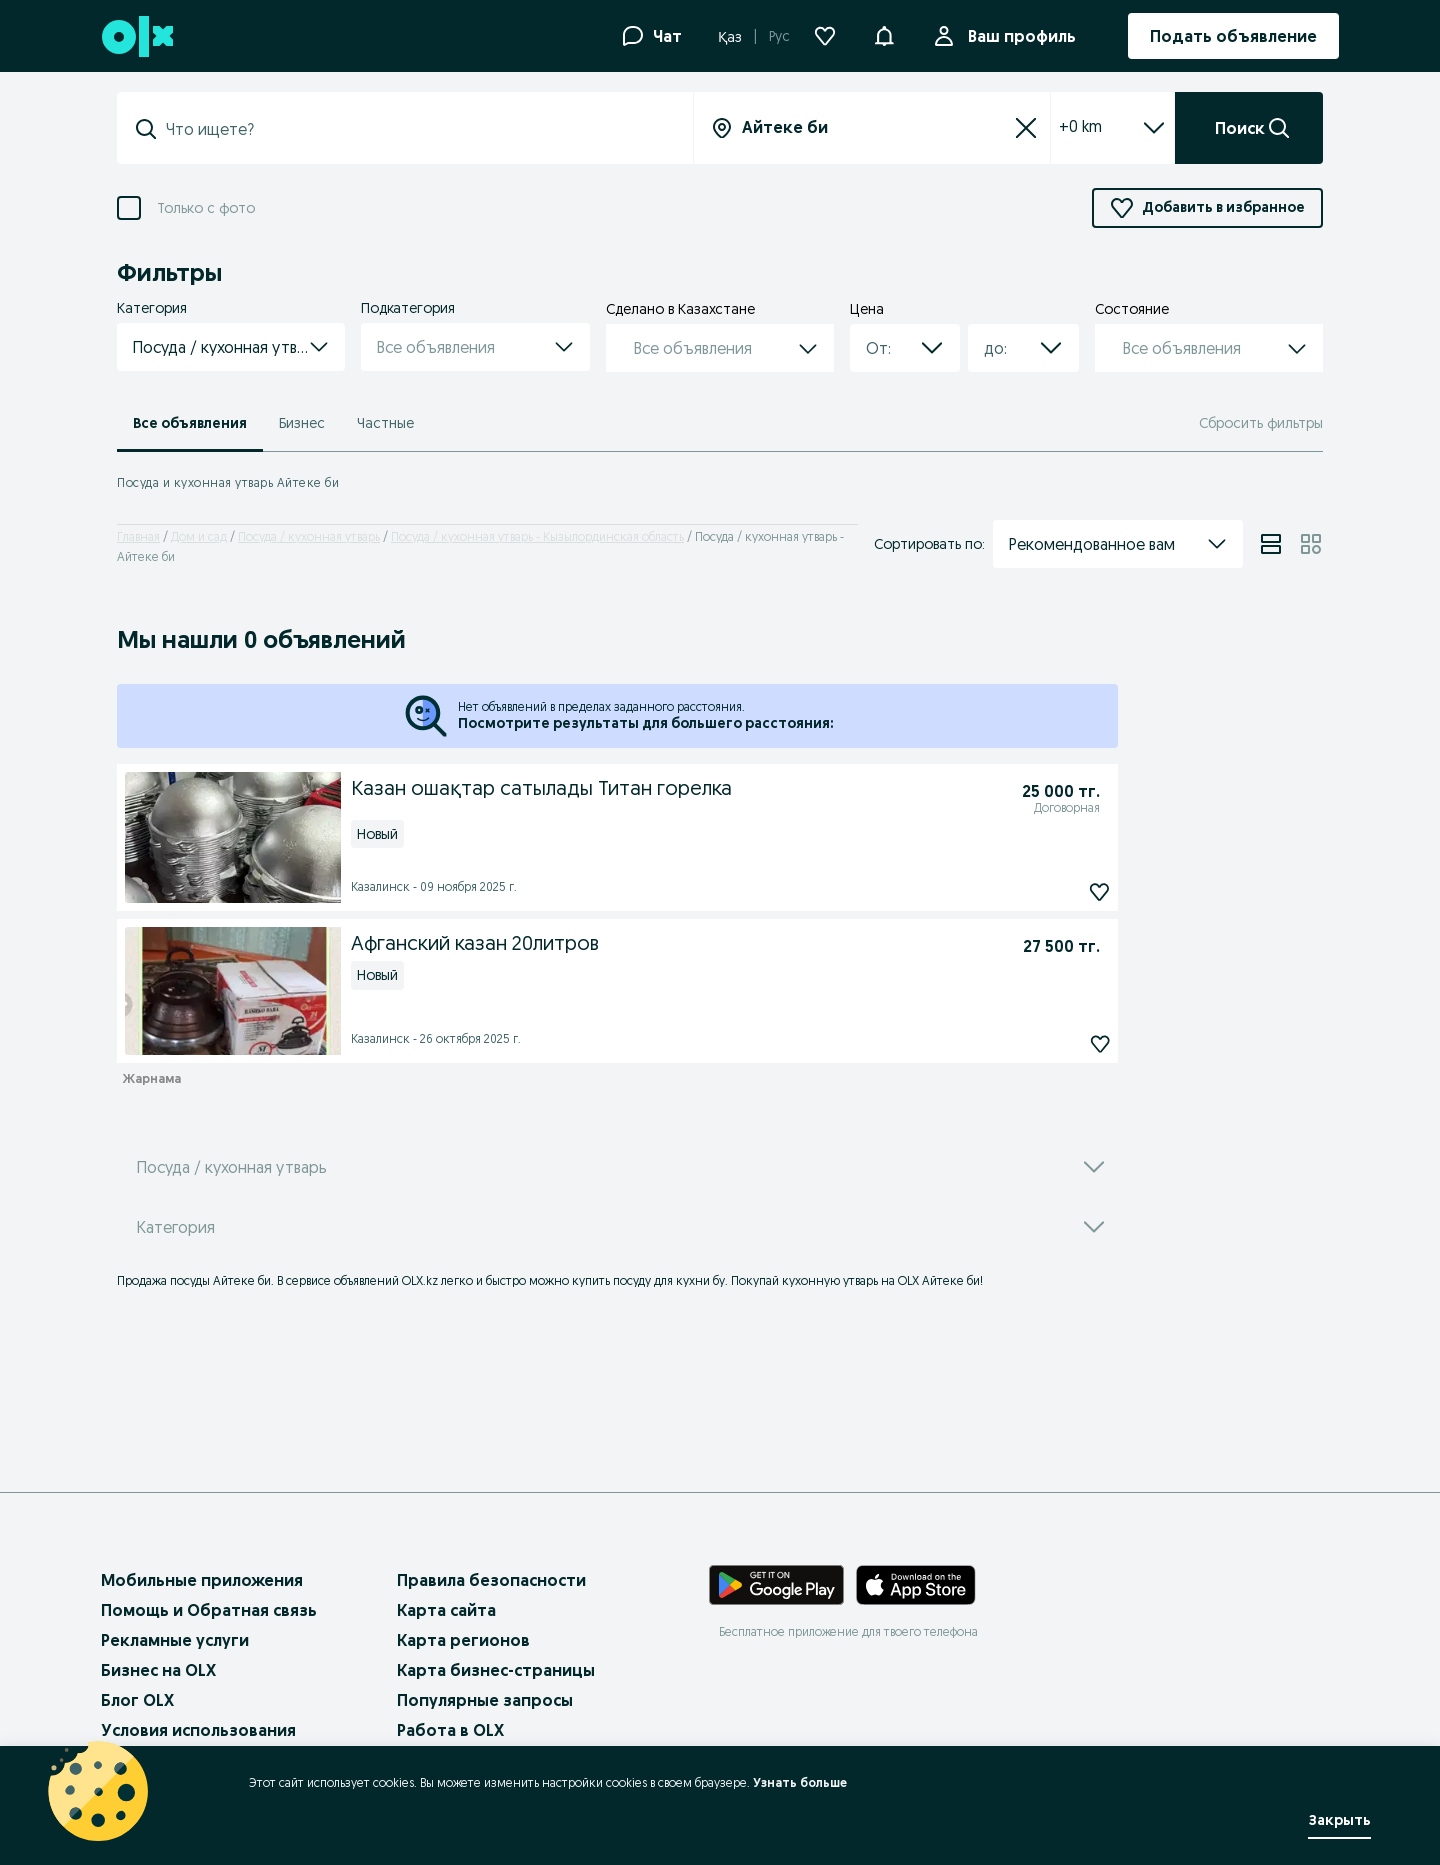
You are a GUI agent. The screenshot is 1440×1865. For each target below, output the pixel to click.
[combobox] (881, 348)
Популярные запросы (485, 1700)
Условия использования (198, 1730)
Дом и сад (199, 536)
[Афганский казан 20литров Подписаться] (964, 1044)
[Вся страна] (872, 128)
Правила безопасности (491, 1580)
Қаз (730, 37)
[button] (884, 34)
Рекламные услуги (175, 1640)
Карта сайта (446, 1610)
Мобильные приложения (202, 1580)
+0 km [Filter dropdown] (1080, 126)
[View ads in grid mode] (1311, 544)
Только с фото (206, 208)
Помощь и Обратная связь (209, 1610)
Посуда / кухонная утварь (309, 536)
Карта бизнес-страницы (496, 1670)
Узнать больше (800, 1782)
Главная (138, 536)
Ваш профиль (1018, 36)
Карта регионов (463, 1640)
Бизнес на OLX (158, 1670)
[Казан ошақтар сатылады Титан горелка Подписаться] (917, 892)
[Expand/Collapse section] (1154, 128)
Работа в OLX (450, 1730)
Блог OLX (137, 1700)
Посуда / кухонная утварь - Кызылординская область (537, 536)
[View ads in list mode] (1271, 544)
